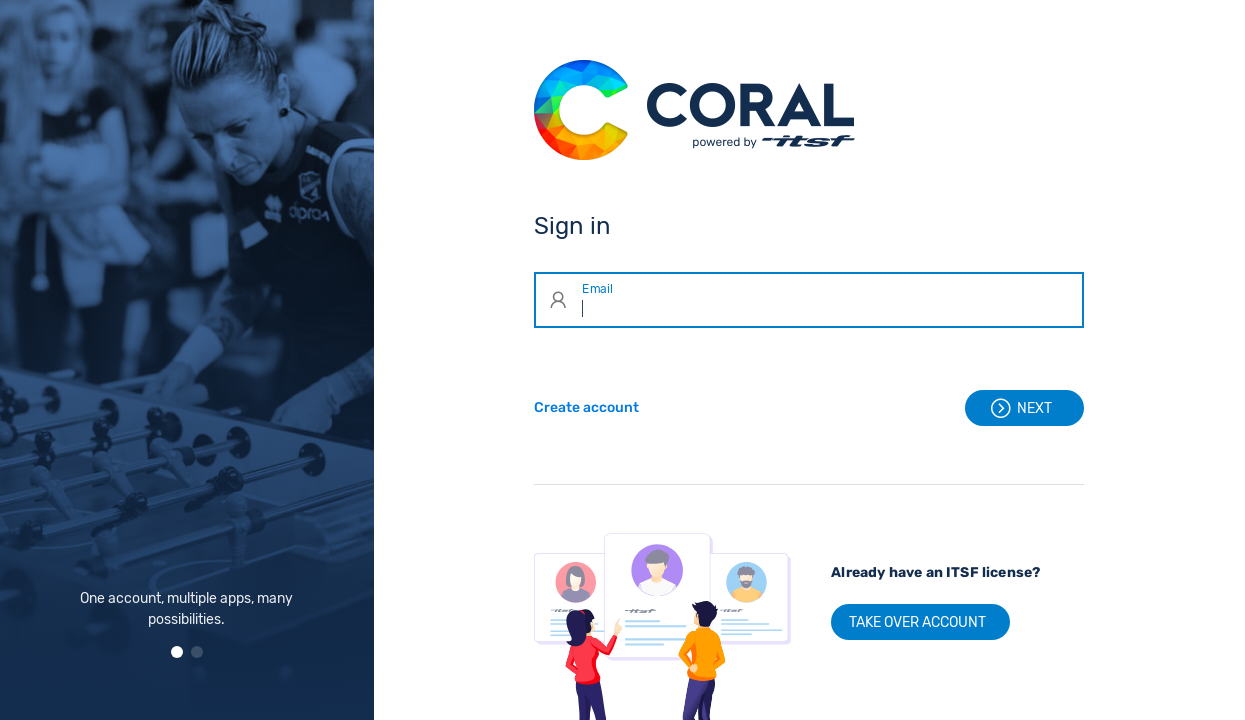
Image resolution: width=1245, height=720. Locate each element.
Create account (586, 407)
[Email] (827, 300)
